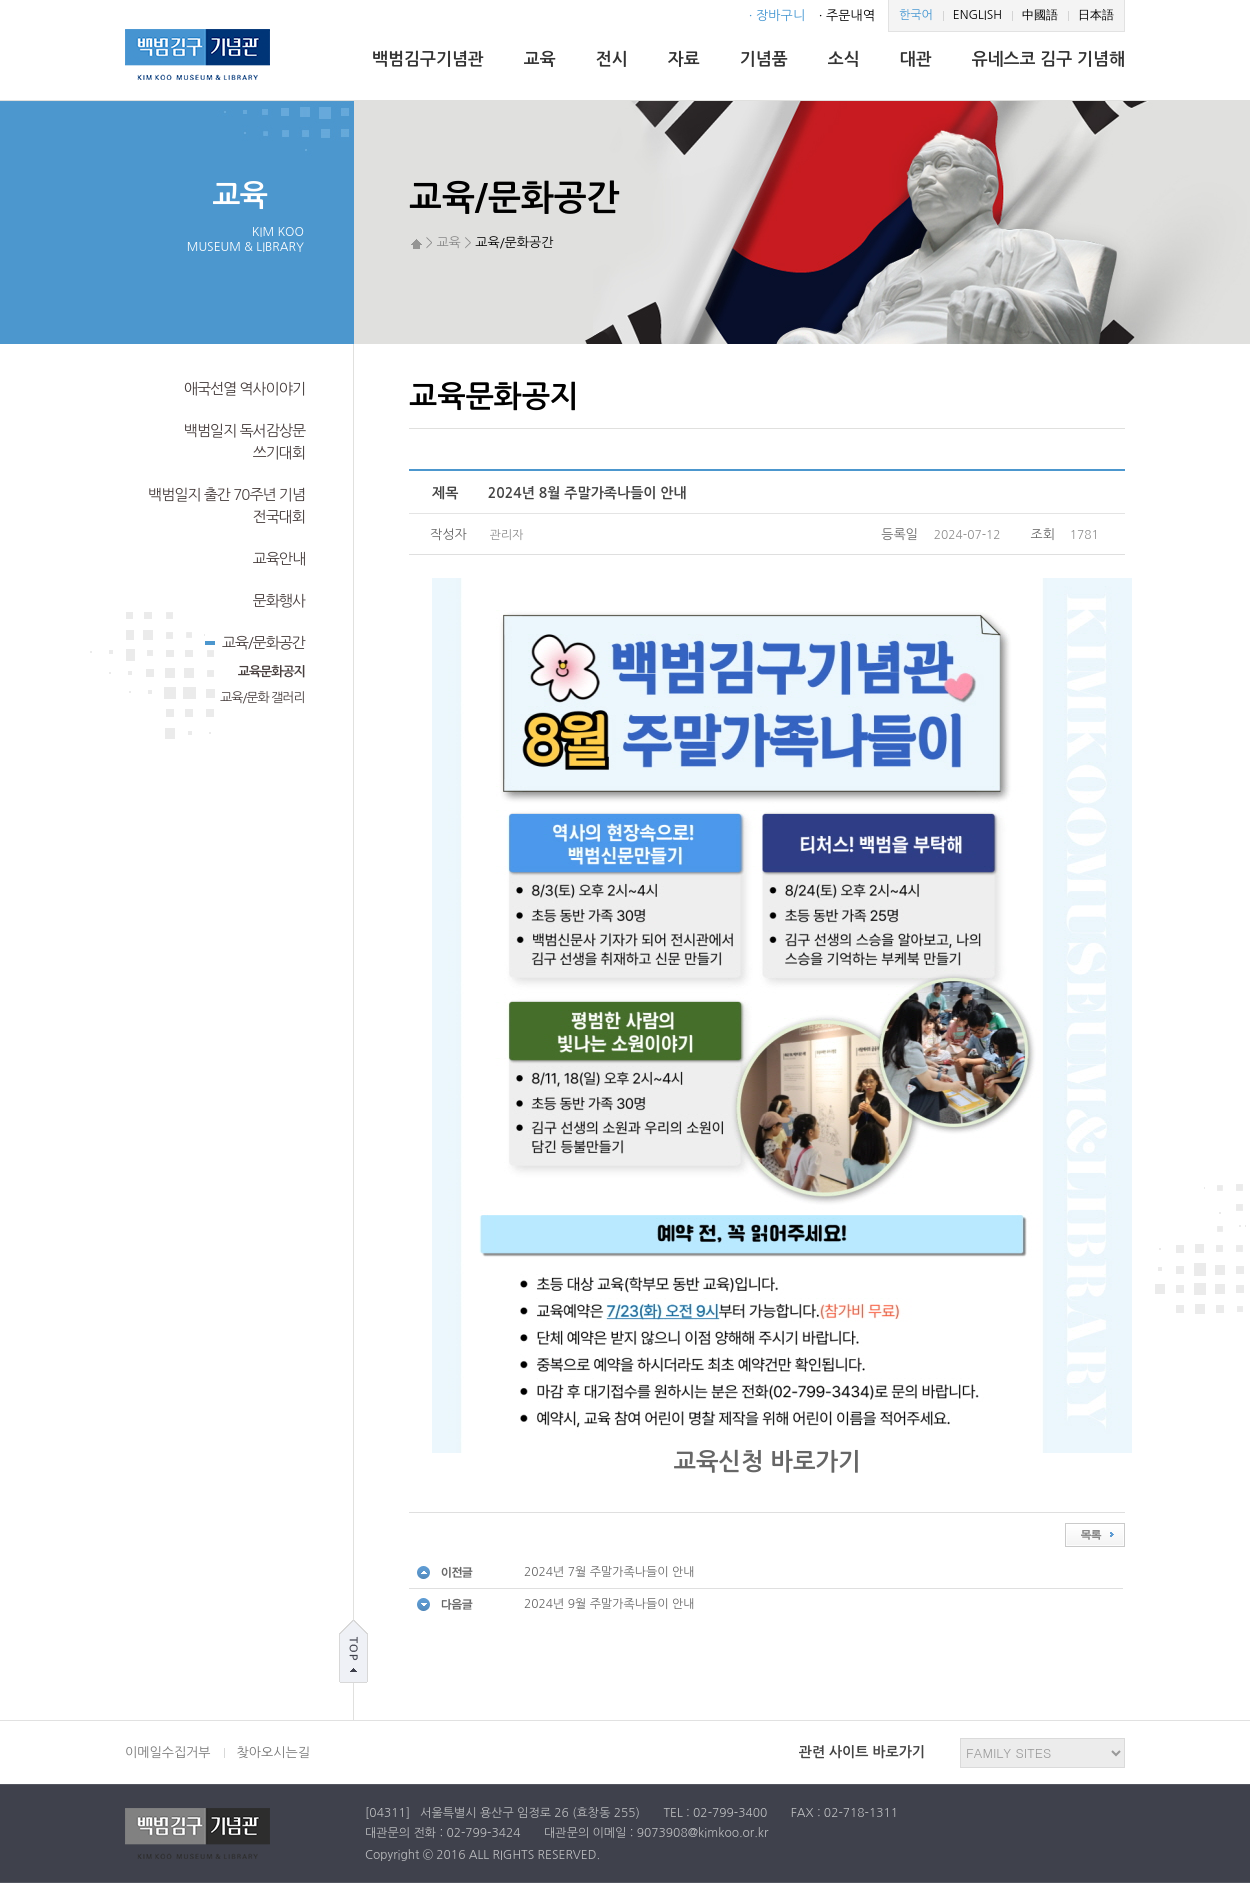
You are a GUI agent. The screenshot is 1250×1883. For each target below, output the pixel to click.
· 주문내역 (847, 15)
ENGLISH (977, 15)
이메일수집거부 (168, 1752)
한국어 (916, 15)
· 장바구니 (777, 15)
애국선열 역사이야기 (244, 388)
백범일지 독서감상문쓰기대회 (244, 441)
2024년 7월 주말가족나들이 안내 (609, 1572)
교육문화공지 (271, 671)
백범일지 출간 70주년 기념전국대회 (226, 505)
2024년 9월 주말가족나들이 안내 (609, 1604)
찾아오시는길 (273, 1752)
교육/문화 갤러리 (262, 697)
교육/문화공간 (255, 641)
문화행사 (279, 600)
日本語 (1096, 15)
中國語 (1040, 15)
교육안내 (279, 558)
